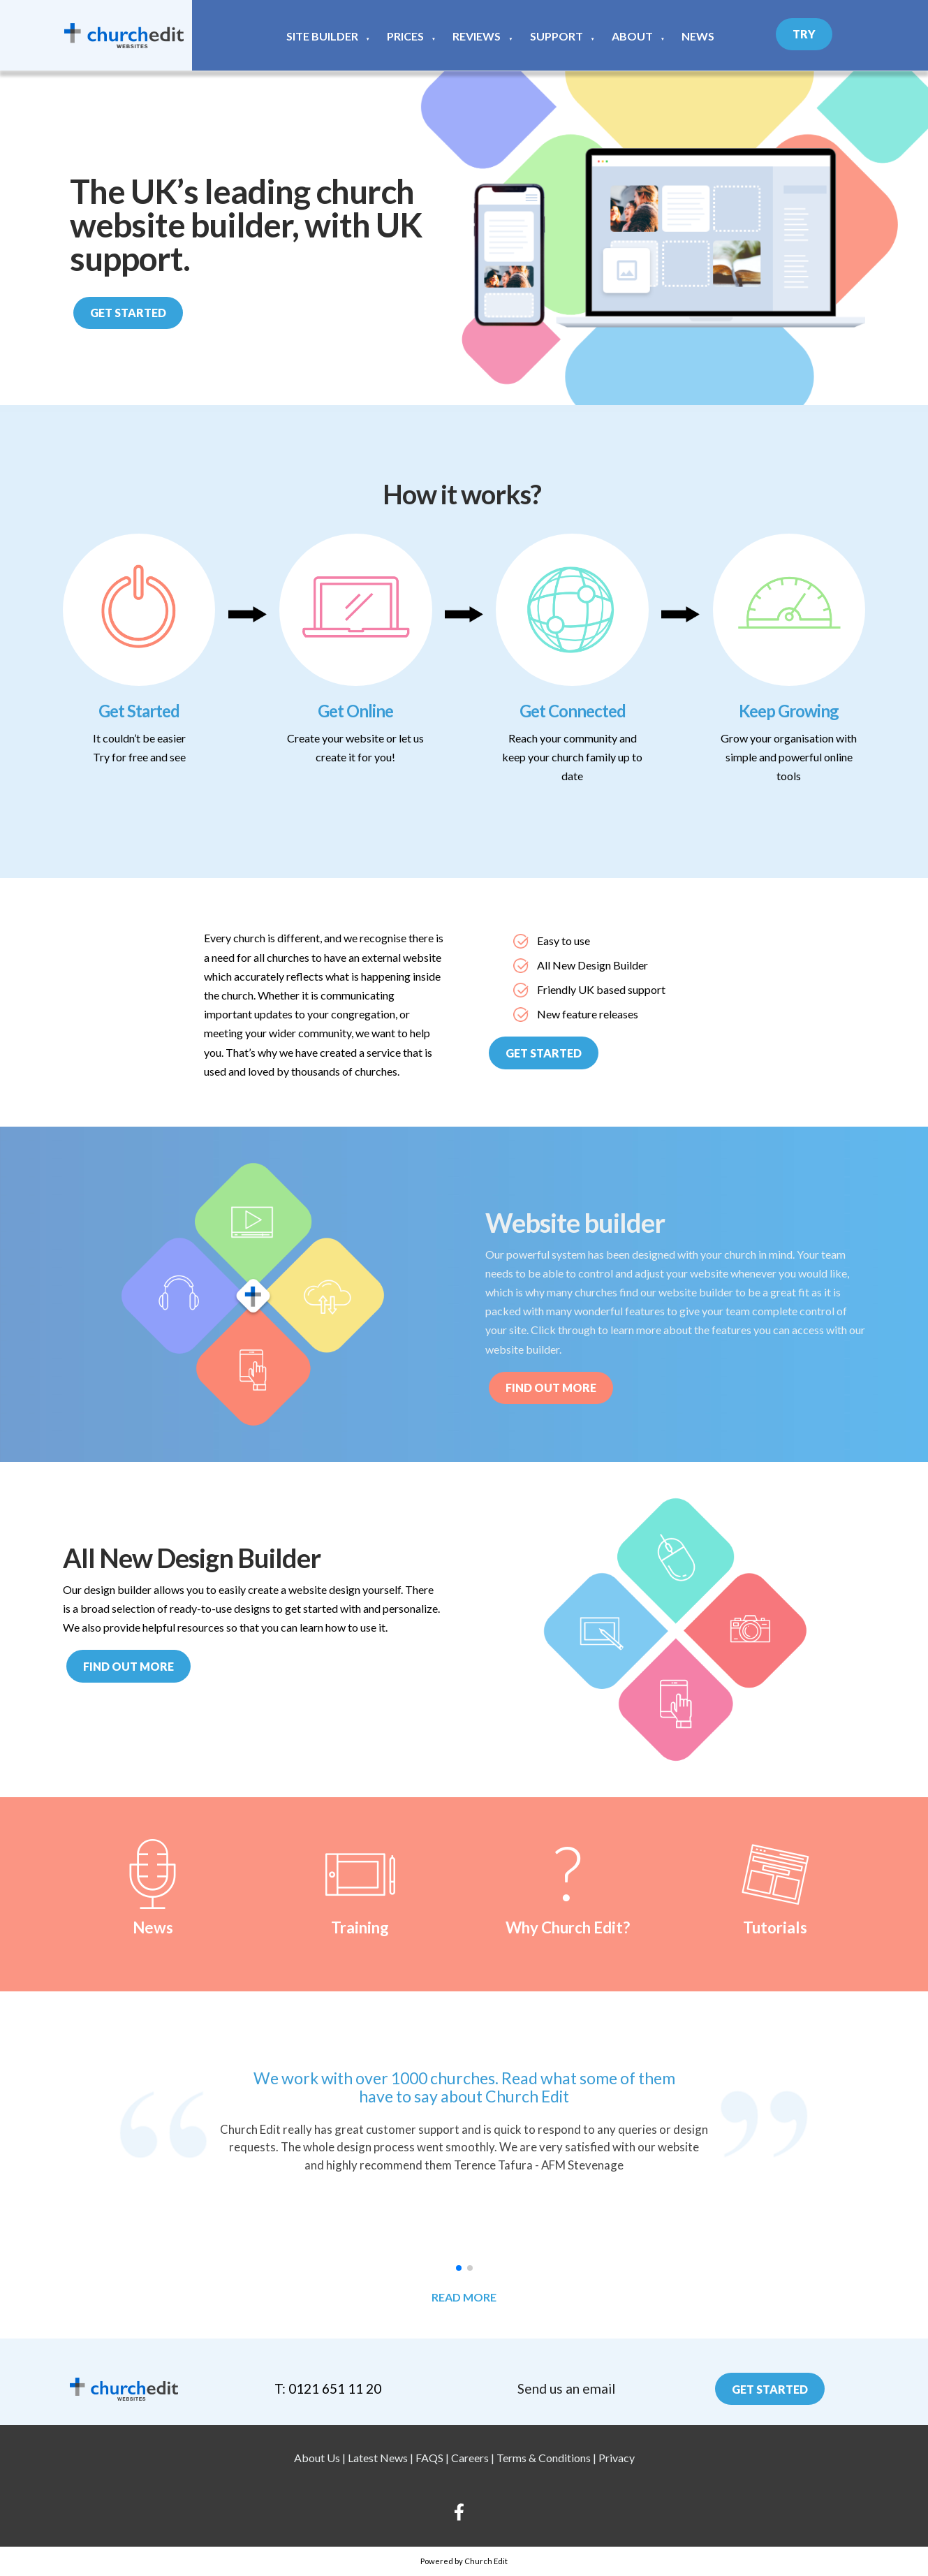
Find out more (128, 1666)
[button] (459, 2268)
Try (804, 34)
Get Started (128, 312)
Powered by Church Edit (464, 2561)
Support (556, 36)
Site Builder (322, 36)
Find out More (551, 1387)
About (632, 36)
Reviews (476, 36)
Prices (405, 36)
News (698, 36)
